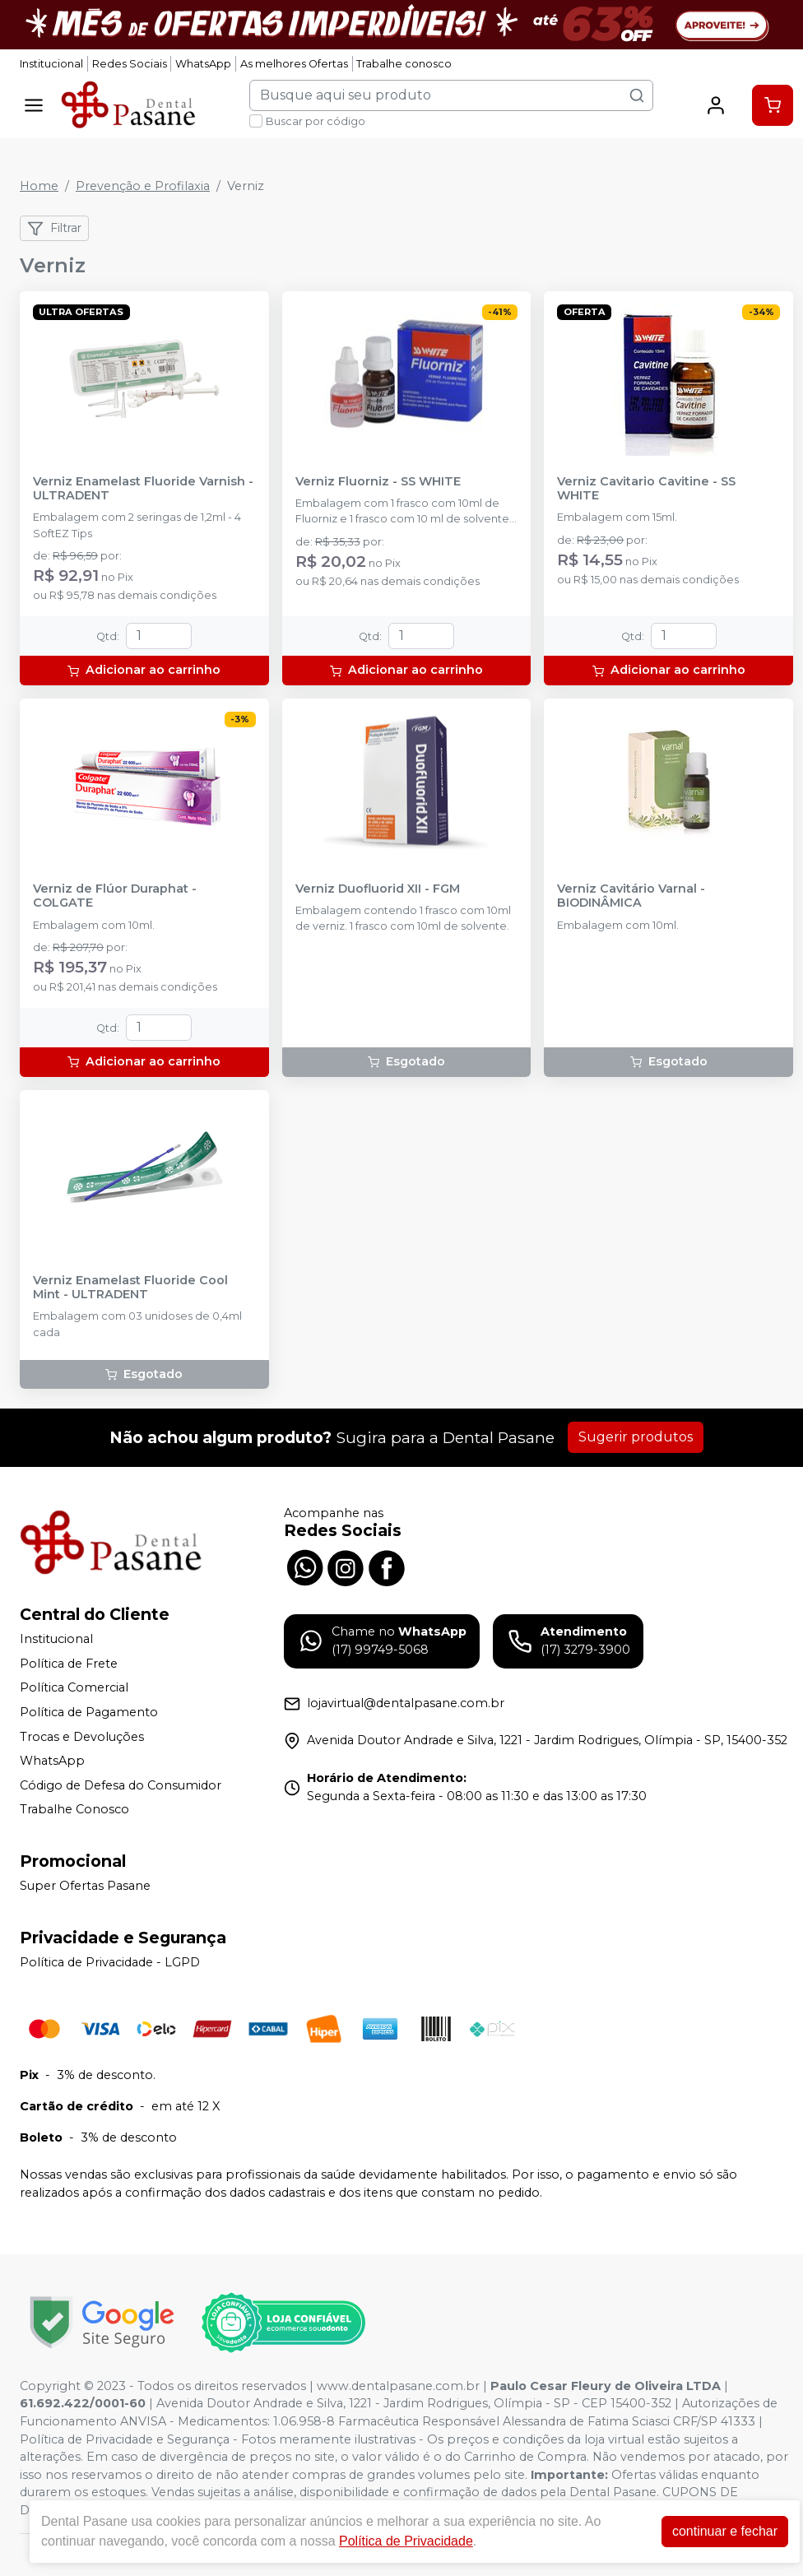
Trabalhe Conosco (74, 1810)
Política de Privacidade (406, 2541)
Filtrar (54, 228)
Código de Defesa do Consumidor (120, 1785)
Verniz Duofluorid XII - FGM (377, 889)
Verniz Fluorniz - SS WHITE (378, 482)
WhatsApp (203, 64)
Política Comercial (74, 1687)
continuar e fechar (724, 2531)
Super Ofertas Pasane (85, 1885)
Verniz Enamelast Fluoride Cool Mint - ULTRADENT (130, 1288)
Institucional (51, 64)
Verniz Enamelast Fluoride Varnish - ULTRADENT (143, 489)
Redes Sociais (129, 64)
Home (39, 186)
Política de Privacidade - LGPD (110, 1962)
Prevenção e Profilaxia (143, 186)
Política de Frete (69, 1663)
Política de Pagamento (89, 1712)
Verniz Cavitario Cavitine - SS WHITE (646, 489)
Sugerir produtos (635, 1437)
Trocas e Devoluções (82, 1736)
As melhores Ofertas (294, 64)
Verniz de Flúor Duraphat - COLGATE (115, 896)
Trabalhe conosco (404, 64)
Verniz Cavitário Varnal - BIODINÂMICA (631, 896)
